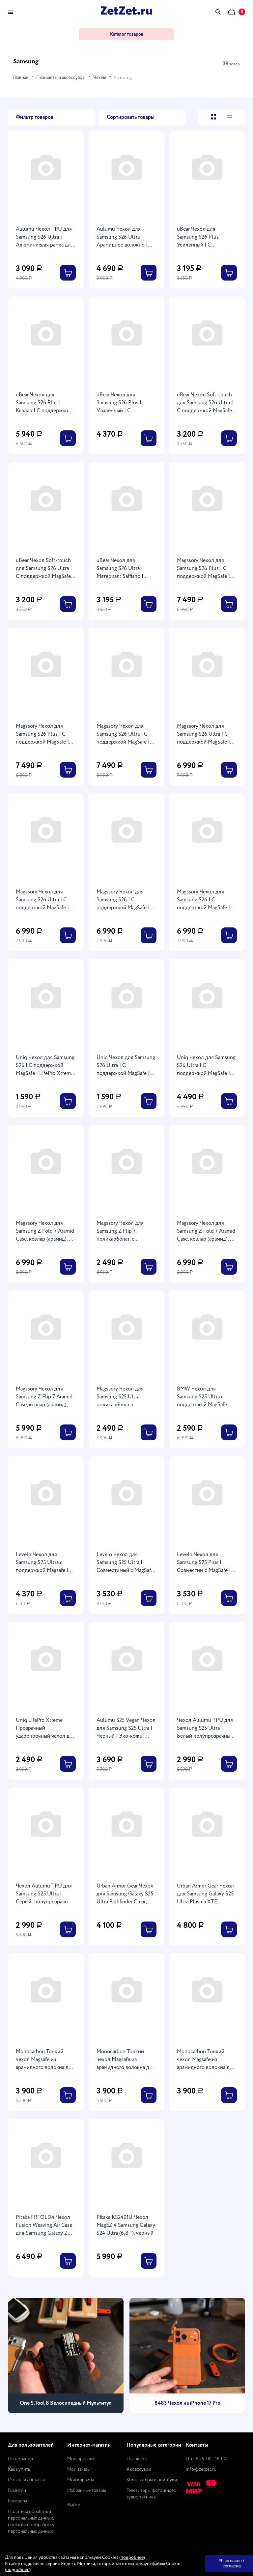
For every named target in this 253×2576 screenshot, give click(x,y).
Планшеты (137, 2459)
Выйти (73, 2505)
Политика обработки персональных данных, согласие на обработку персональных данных (31, 2521)
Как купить (19, 2469)
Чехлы (99, 77)
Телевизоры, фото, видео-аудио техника (152, 2493)
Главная (20, 77)
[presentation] (20, 2354)
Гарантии (17, 2490)
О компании (20, 2459)
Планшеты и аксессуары (60, 77)
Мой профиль (81, 2459)
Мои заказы (79, 2469)
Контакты (17, 2501)
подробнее (132, 2557)
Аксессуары (138, 2469)
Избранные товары (86, 2490)
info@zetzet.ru (201, 2469)
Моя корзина (80, 2480)
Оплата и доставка (26, 2480)
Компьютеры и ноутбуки (151, 2480)
